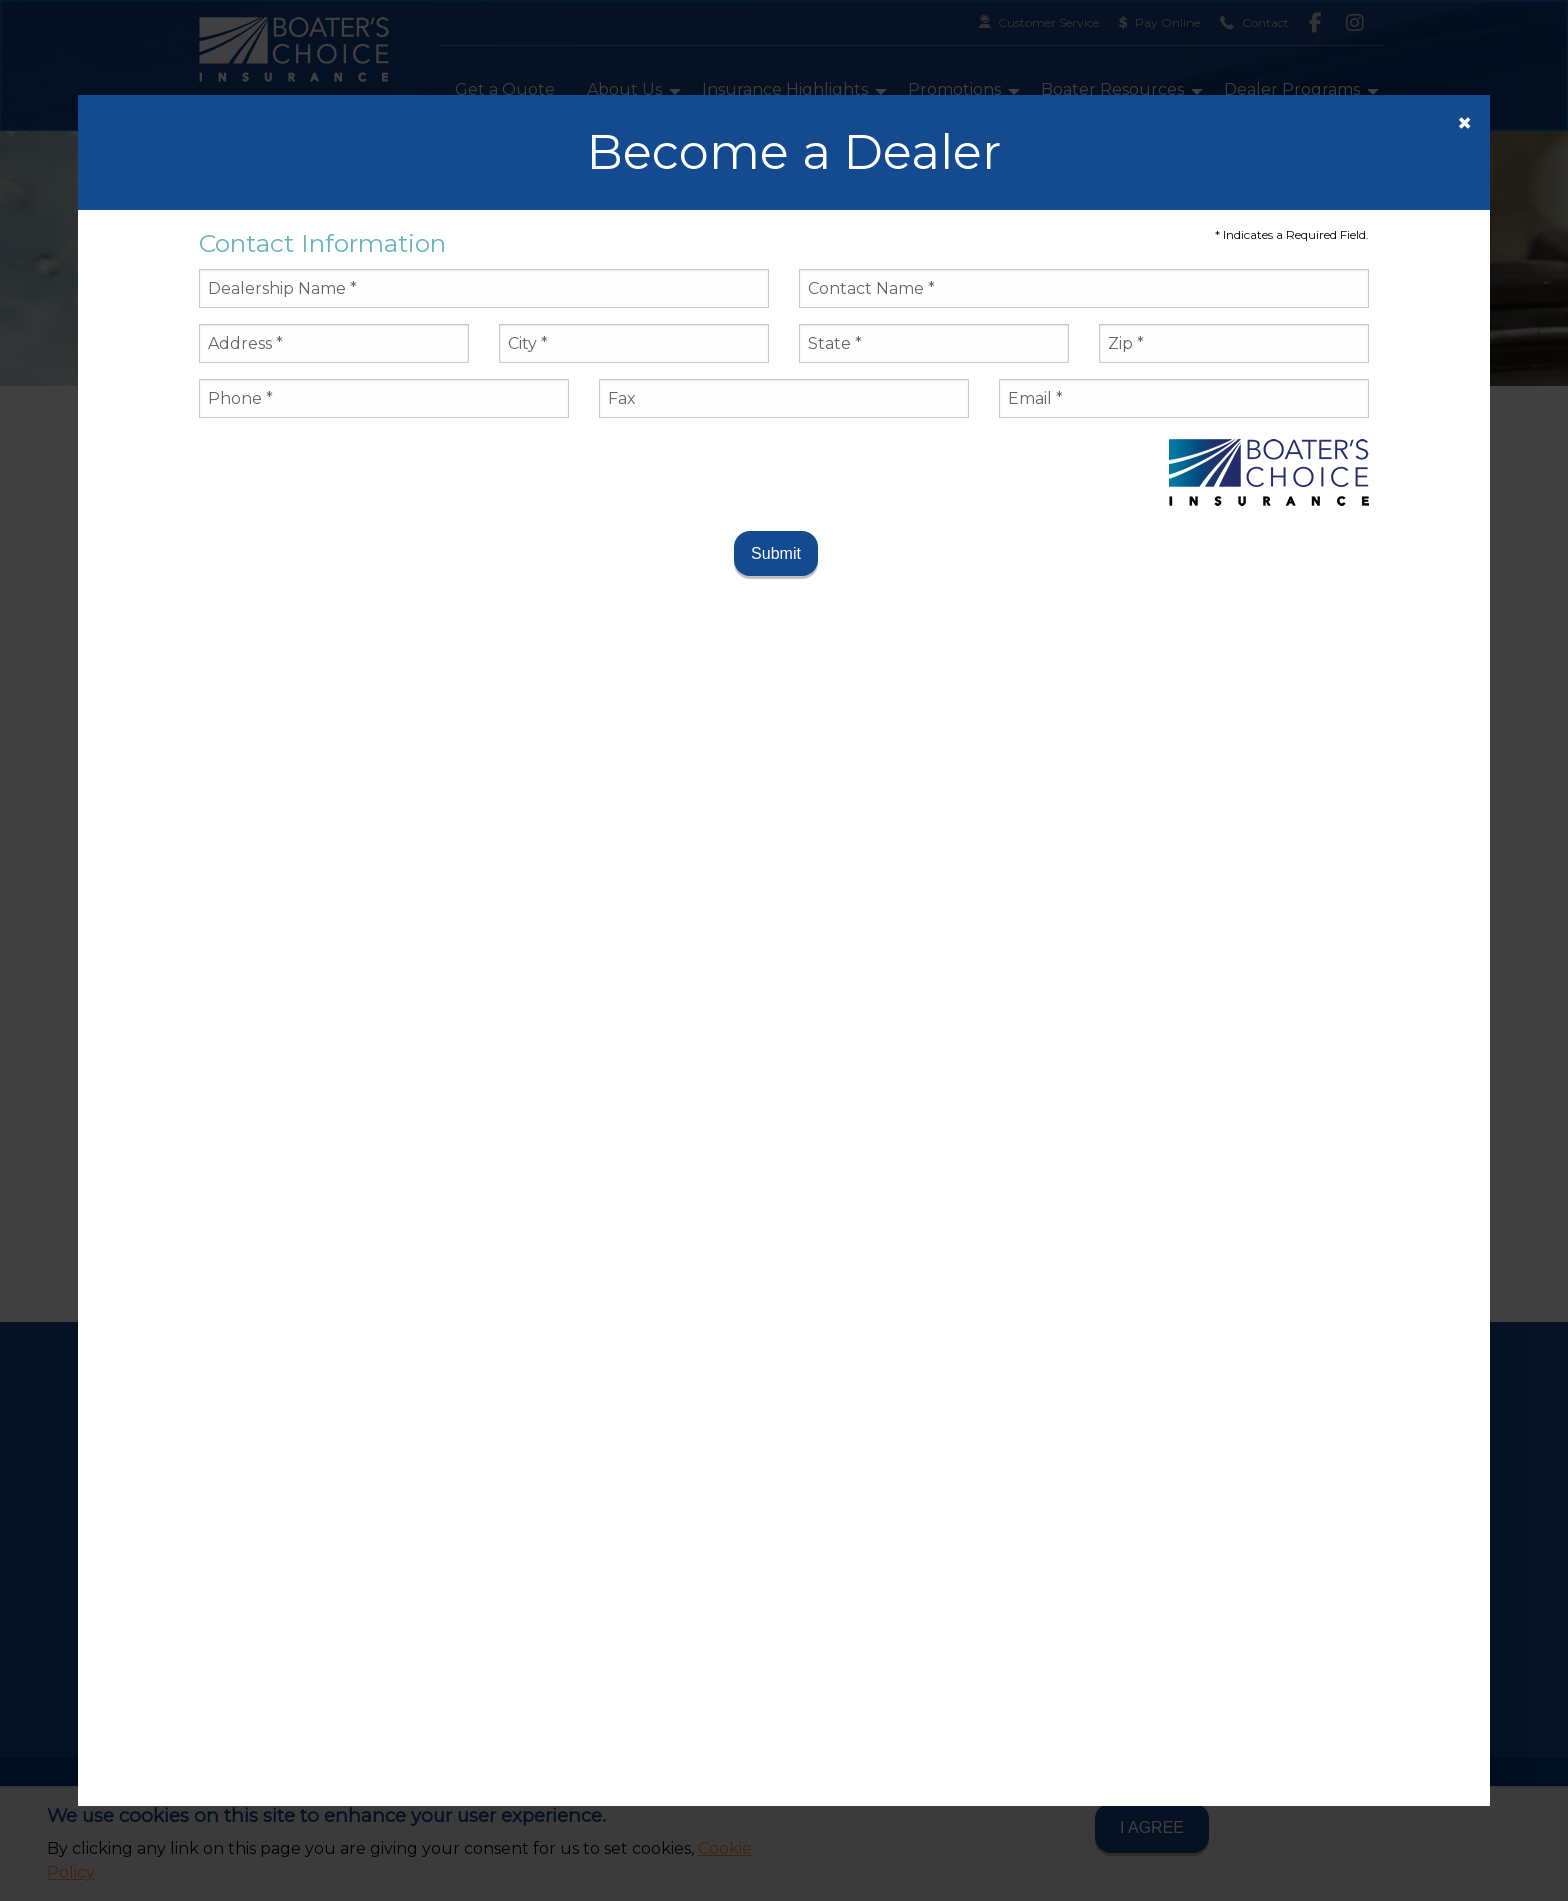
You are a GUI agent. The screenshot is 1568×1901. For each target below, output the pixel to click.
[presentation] (351, 473)
